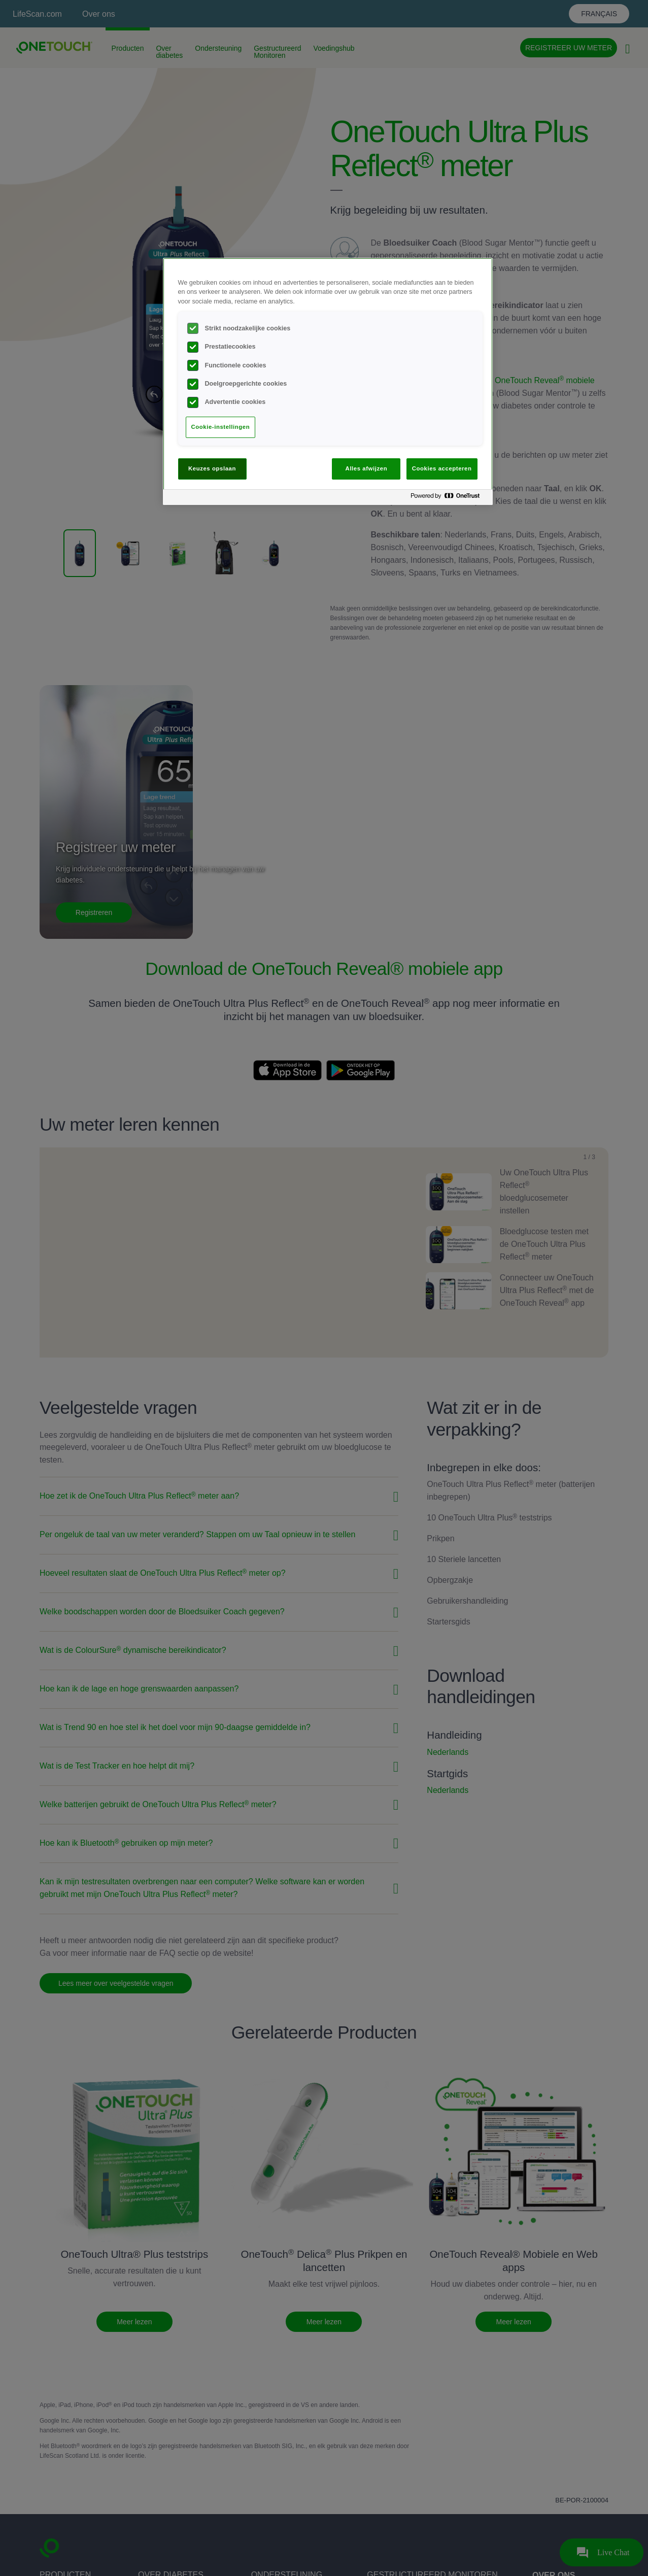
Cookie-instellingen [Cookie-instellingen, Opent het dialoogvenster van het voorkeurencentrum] (220, 427)
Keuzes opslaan (212, 468)
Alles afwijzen (367, 468)
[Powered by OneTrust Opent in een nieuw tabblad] (449, 498)
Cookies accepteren (442, 468)
